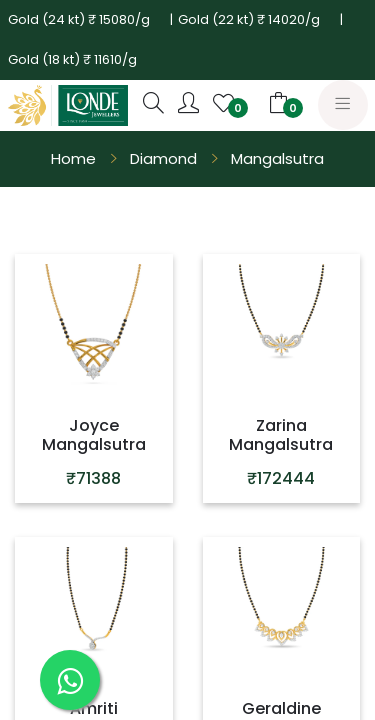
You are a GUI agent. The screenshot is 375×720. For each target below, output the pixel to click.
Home (73, 158)
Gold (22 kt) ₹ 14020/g (249, 19)
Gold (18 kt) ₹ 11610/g (72, 59)
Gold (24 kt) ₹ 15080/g (79, 19)
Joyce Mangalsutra (94, 435)
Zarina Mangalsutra (281, 435)
